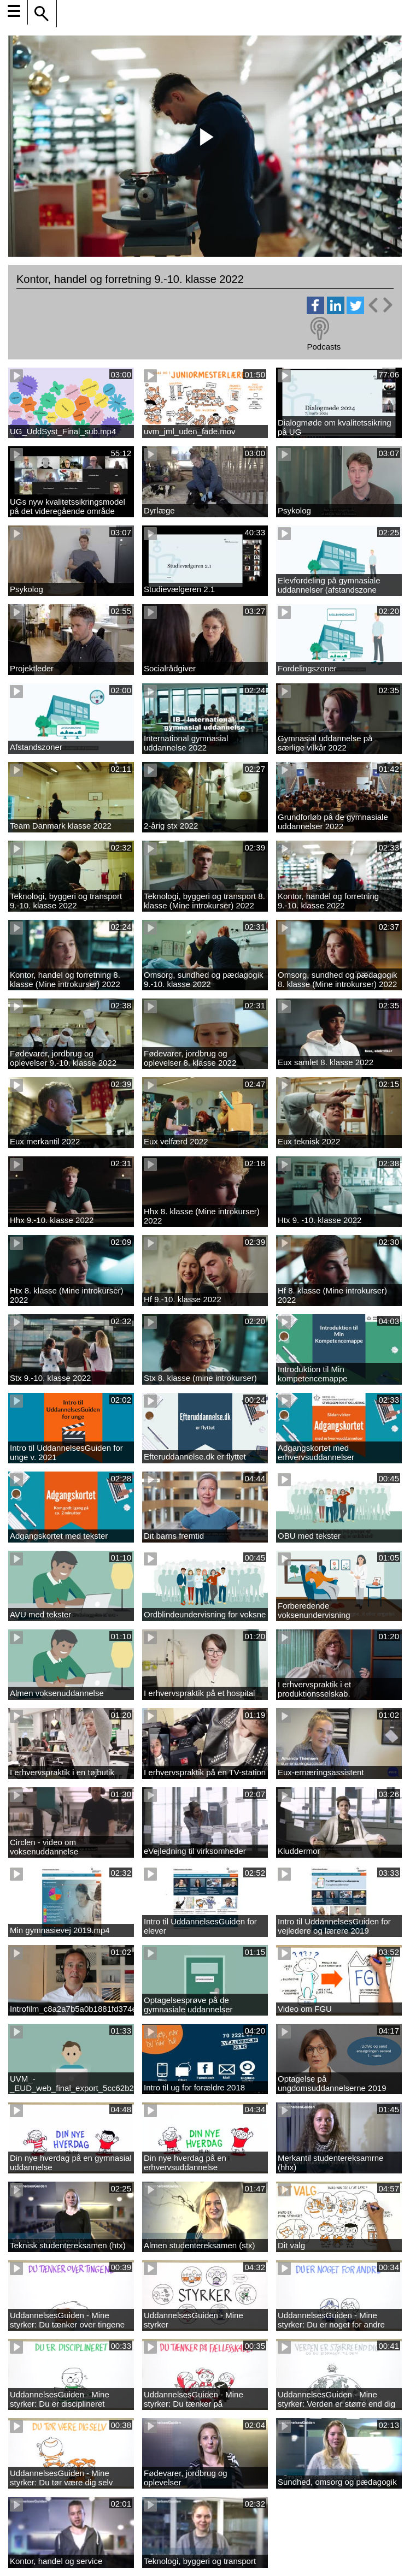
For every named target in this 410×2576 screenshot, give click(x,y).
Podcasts (324, 346)
